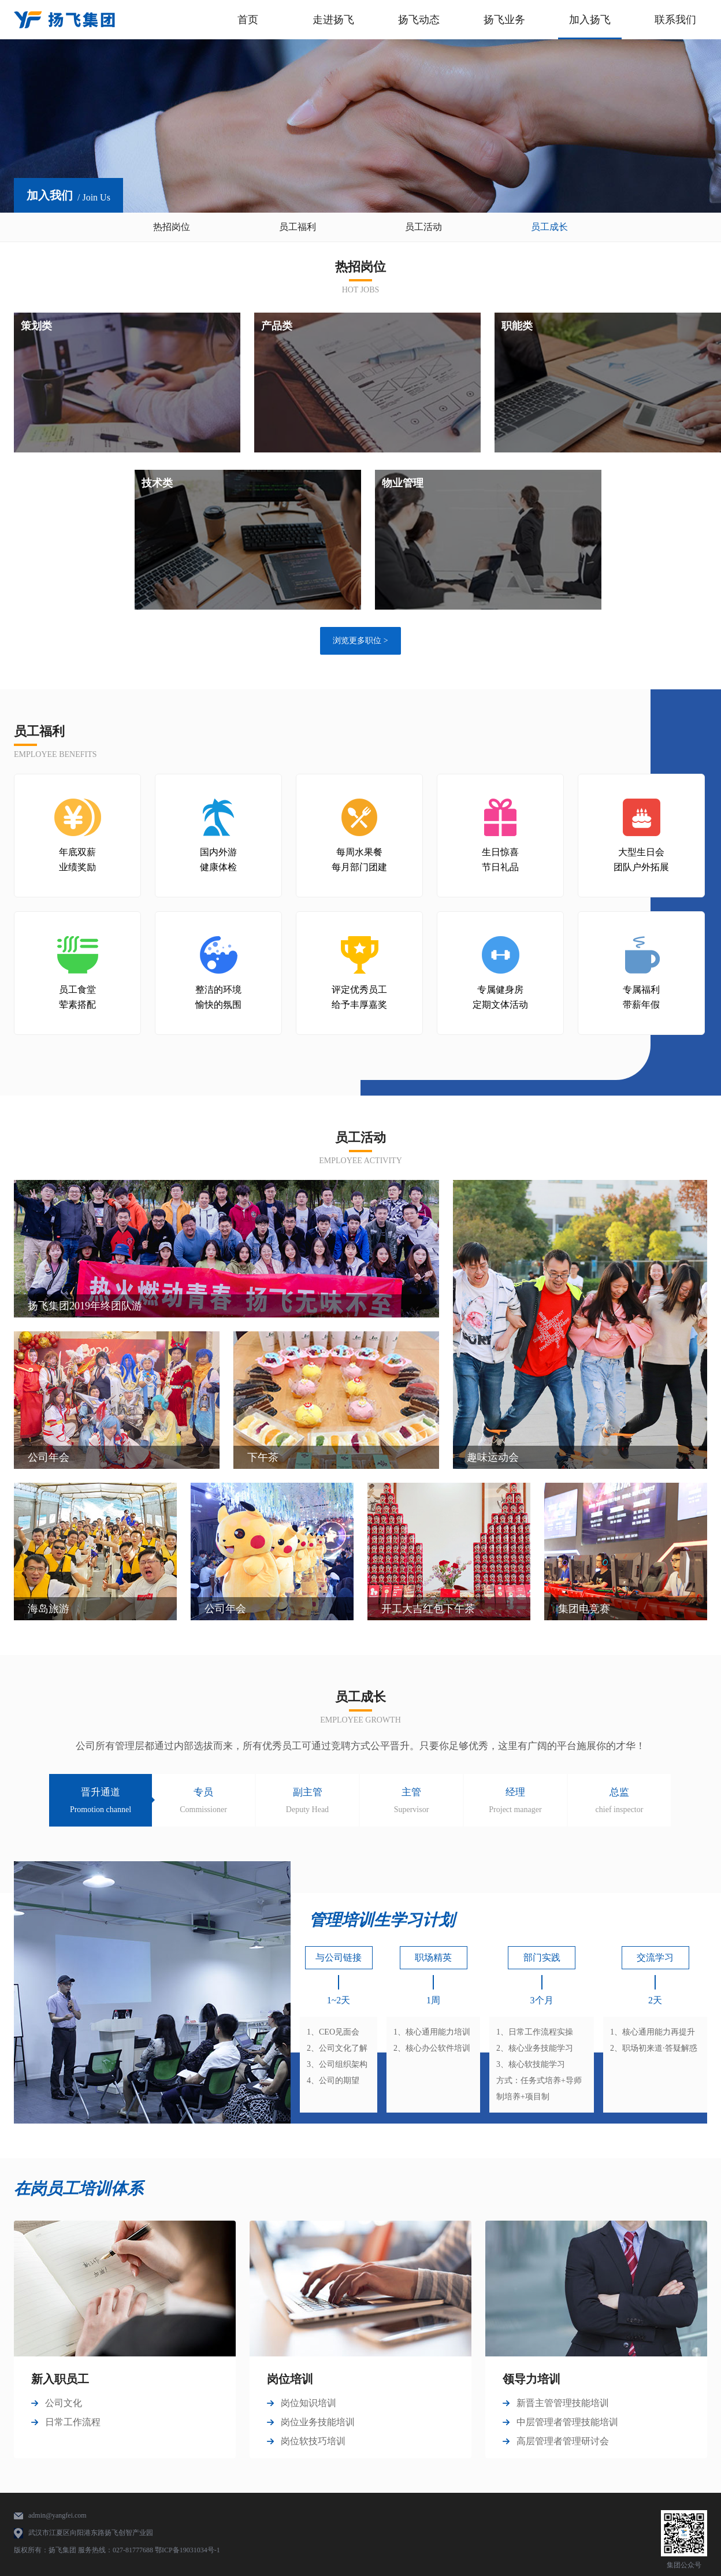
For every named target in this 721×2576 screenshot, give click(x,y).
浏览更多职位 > (360, 640)
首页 (247, 19)
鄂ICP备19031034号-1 (187, 2550)
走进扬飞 (333, 19)
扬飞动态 (419, 19)
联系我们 (675, 19)
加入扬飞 (590, 19)
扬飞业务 (504, 19)
